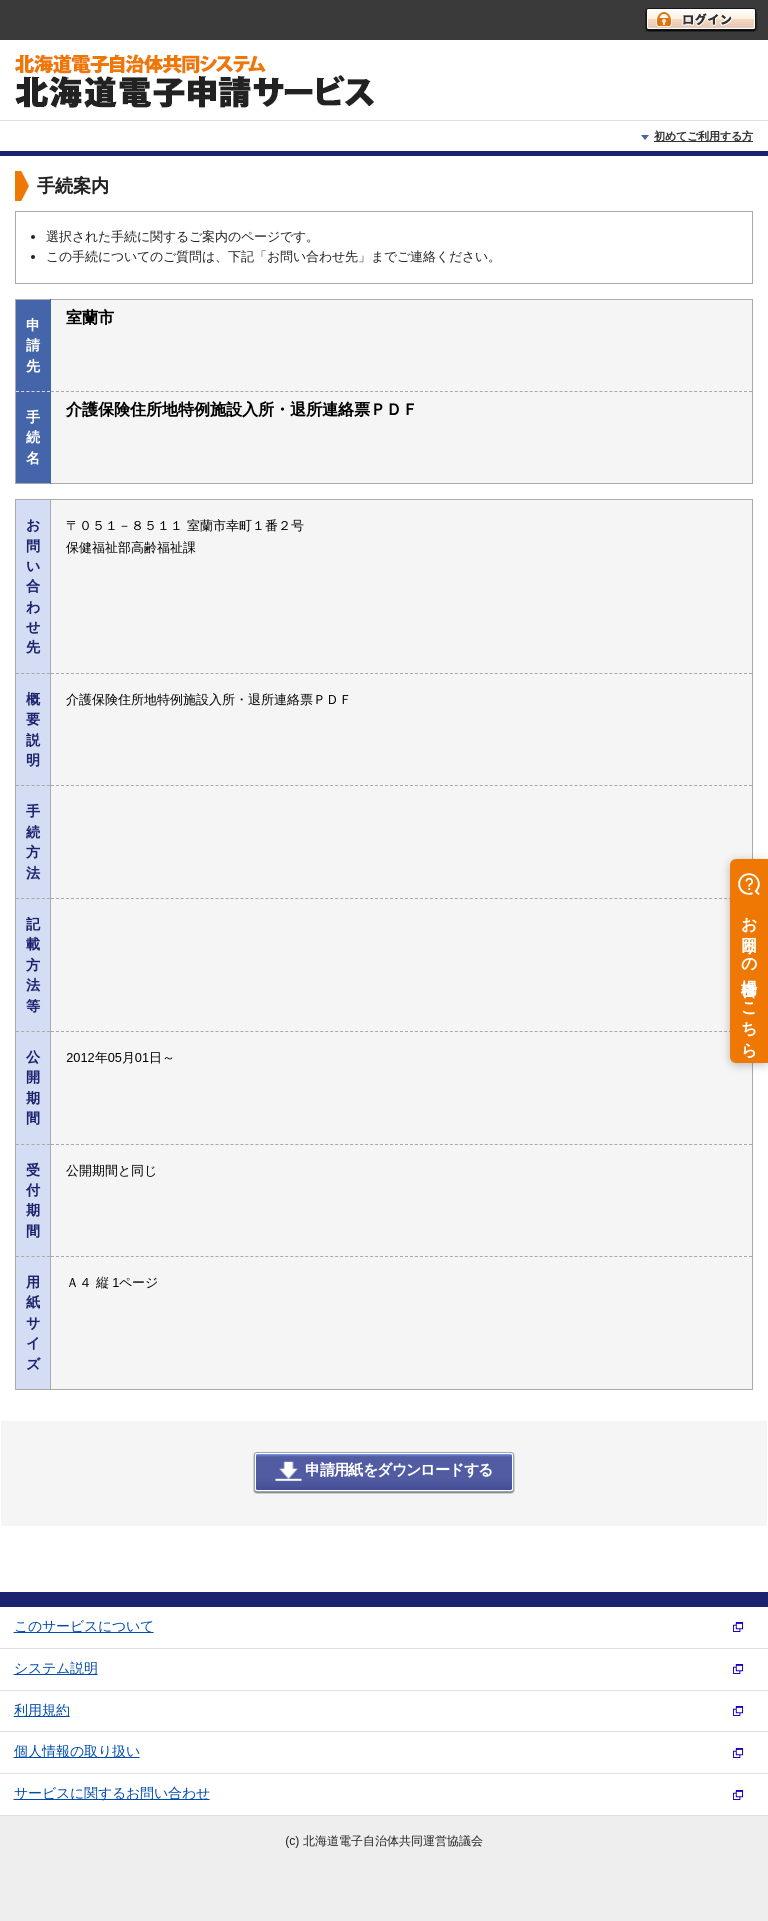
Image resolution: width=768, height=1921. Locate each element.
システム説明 (56, 1668)
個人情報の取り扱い (77, 1751)
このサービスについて (84, 1626)
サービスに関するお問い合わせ (112, 1793)
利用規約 (42, 1710)
